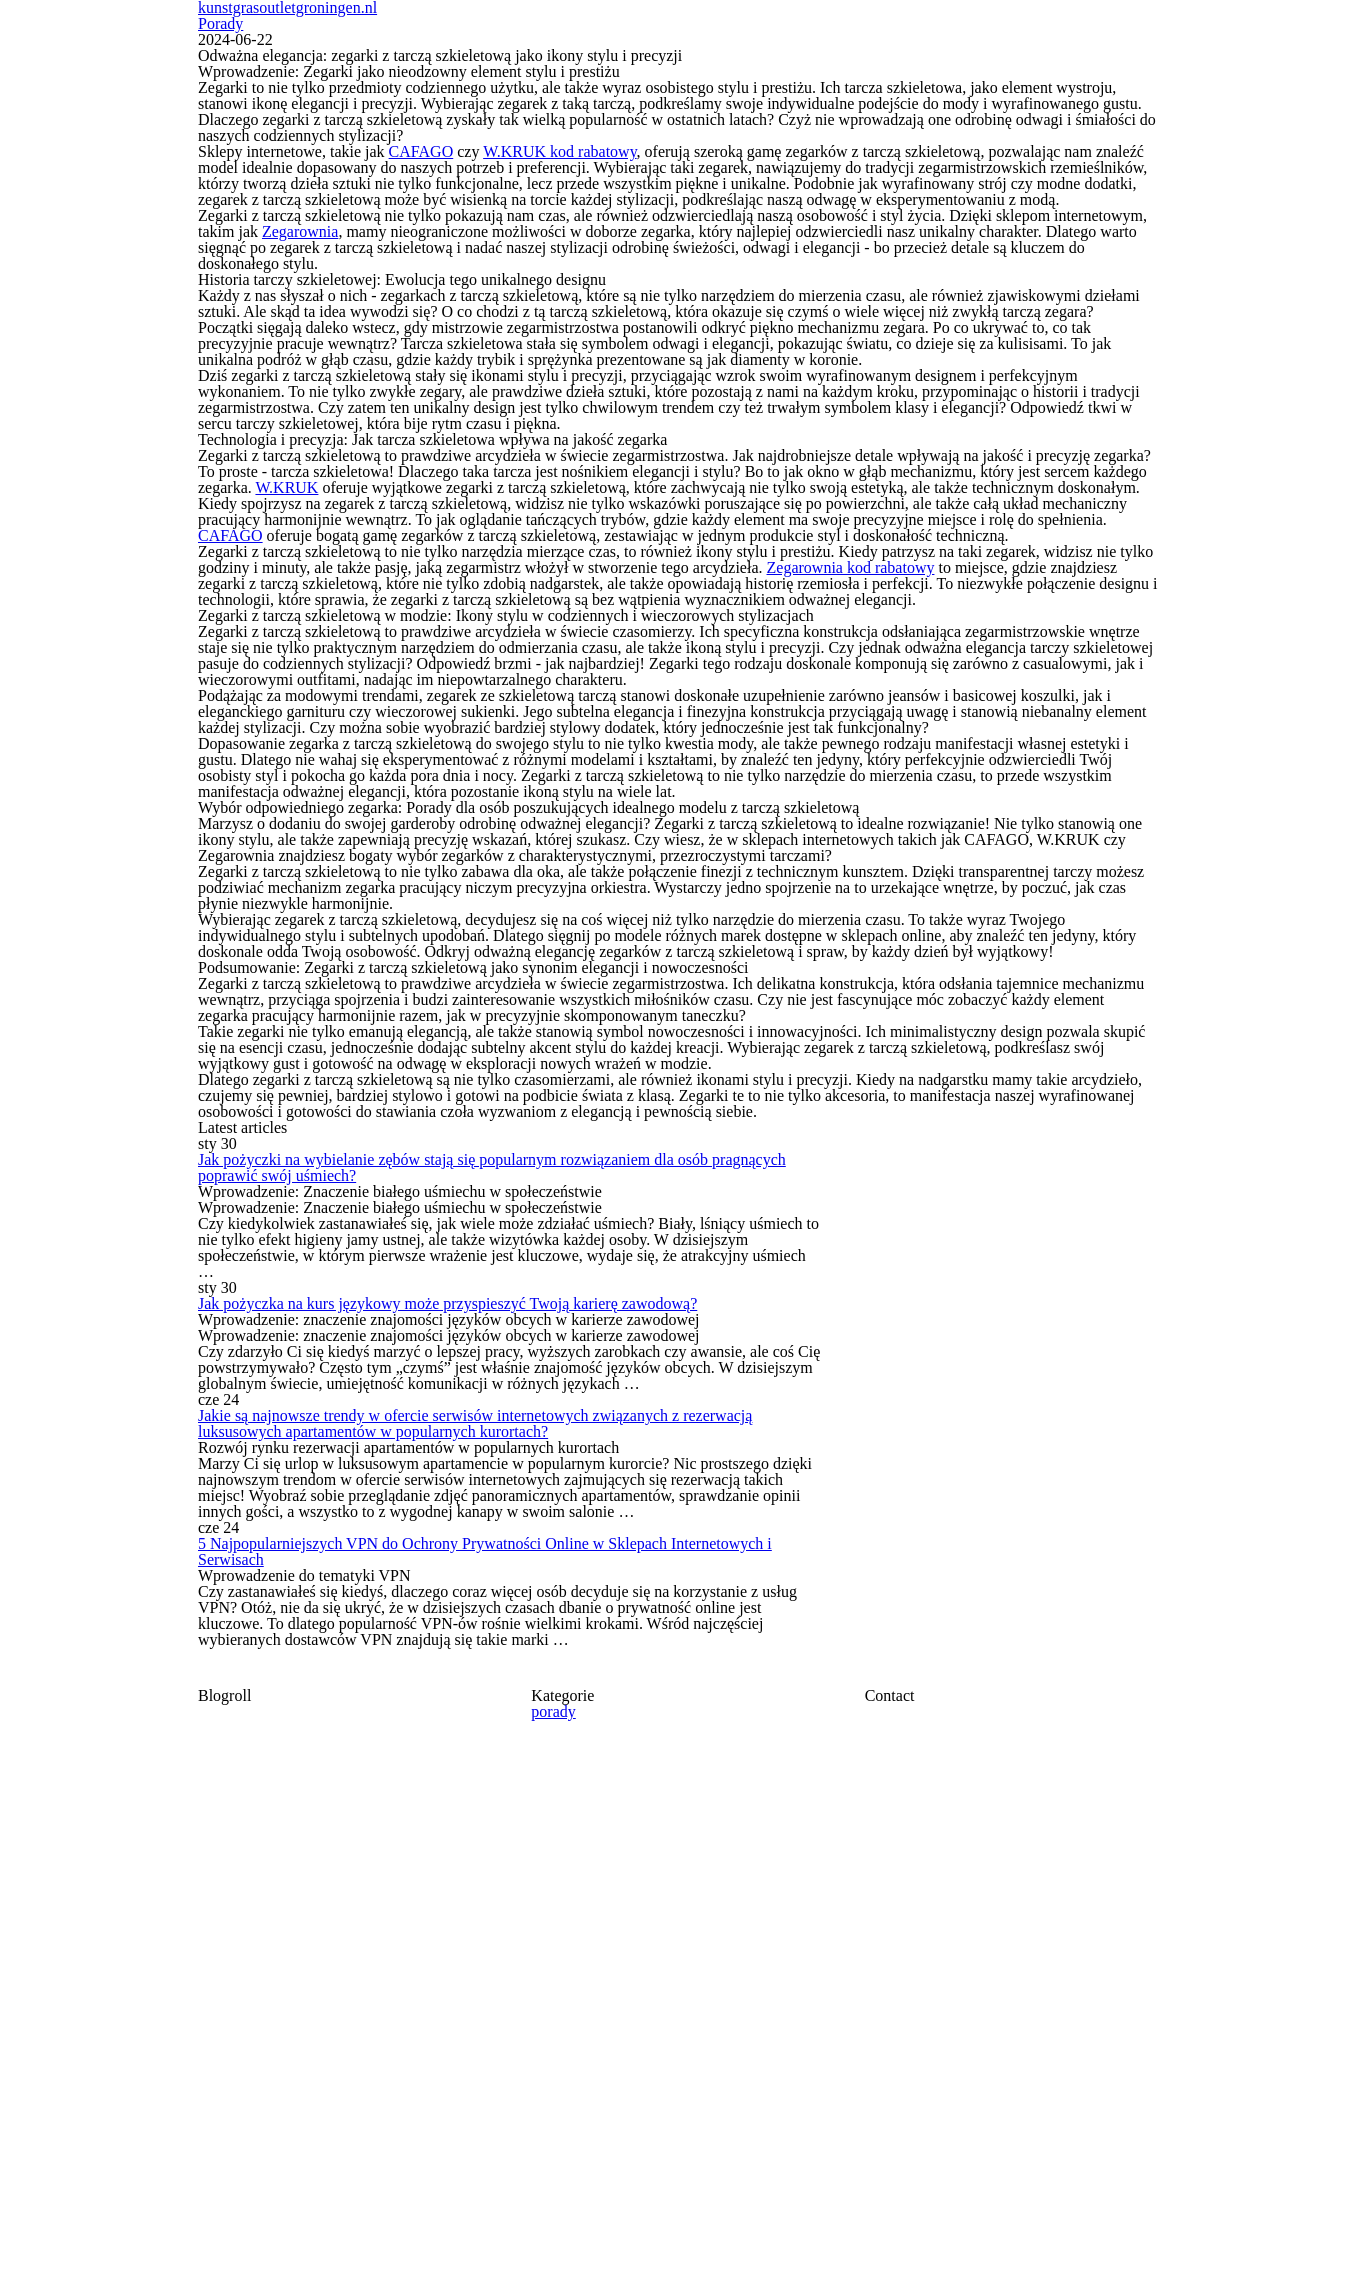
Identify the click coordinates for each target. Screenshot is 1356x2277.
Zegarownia (297, 297)
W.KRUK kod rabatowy (542, 185)
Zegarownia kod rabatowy (846, 825)
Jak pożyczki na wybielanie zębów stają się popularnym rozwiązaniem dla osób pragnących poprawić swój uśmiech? (544, 1699)
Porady (1128, 57)
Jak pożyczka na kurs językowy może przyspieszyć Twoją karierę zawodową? (563, 1873)
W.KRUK (281, 681)
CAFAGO (416, 185)
